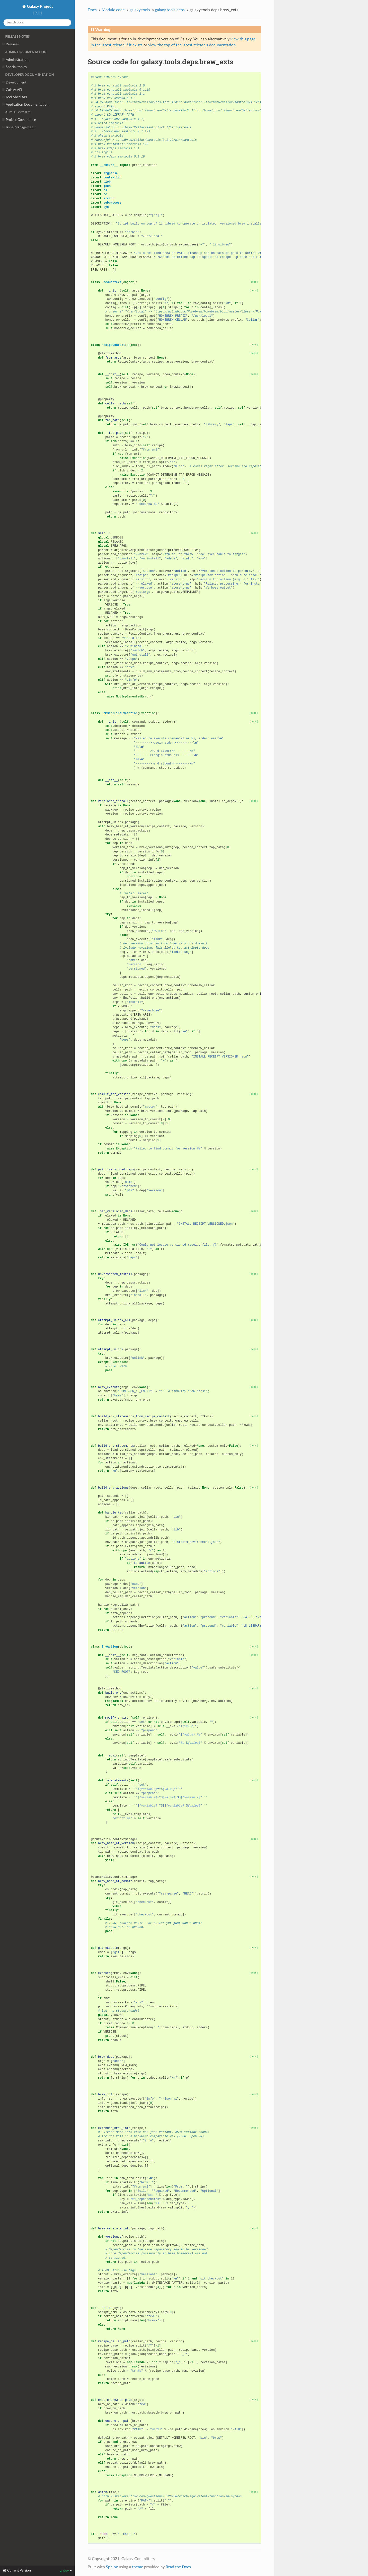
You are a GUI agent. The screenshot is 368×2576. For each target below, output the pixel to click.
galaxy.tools (140, 10)
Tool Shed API (14, 97)
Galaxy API (12, 90)
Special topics (14, 67)
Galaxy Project (39, 6)
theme (137, 2567)
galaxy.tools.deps (170, 10)
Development (14, 82)
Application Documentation (25, 104)
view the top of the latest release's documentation (192, 45)
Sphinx (112, 2567)
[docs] (253, 282)
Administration (15, 60)
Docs (92, 10)
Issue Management (18, 127)
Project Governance (19, 120)
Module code (113, 10)
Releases (10, 44)
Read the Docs (178, 2567)
